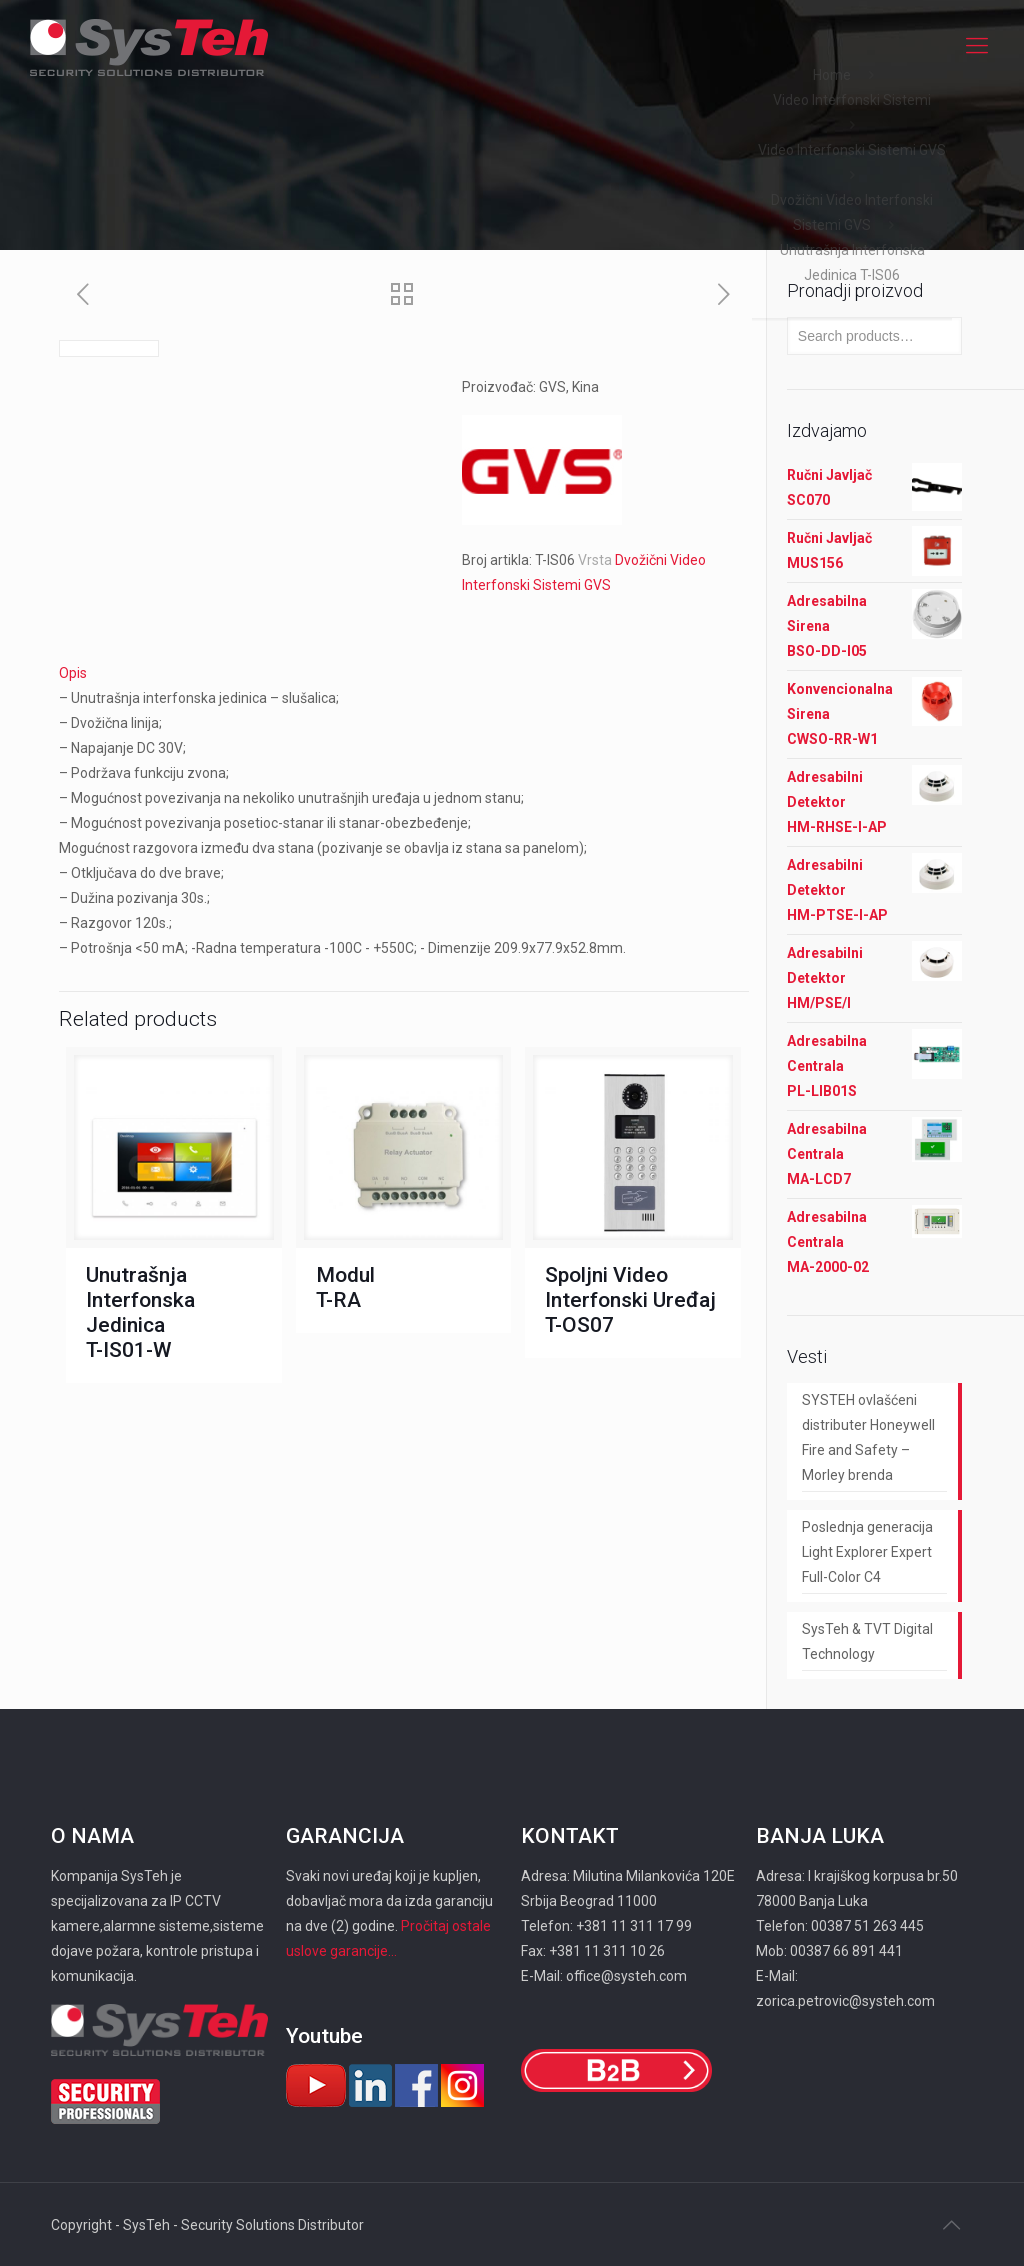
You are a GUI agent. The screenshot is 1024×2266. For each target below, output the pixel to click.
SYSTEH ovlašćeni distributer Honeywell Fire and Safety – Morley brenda (868, 1437)
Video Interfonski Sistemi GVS (852, 150)
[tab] (404, 673)
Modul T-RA (345, 1287)
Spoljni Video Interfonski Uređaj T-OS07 (630, 1300)
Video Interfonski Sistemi (852, 100)
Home (832, 75)
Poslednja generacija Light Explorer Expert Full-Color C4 (867, 1552)
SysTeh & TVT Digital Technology (867, 1641)
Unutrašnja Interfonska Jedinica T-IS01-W (140, 1312)
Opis (73, 673)
